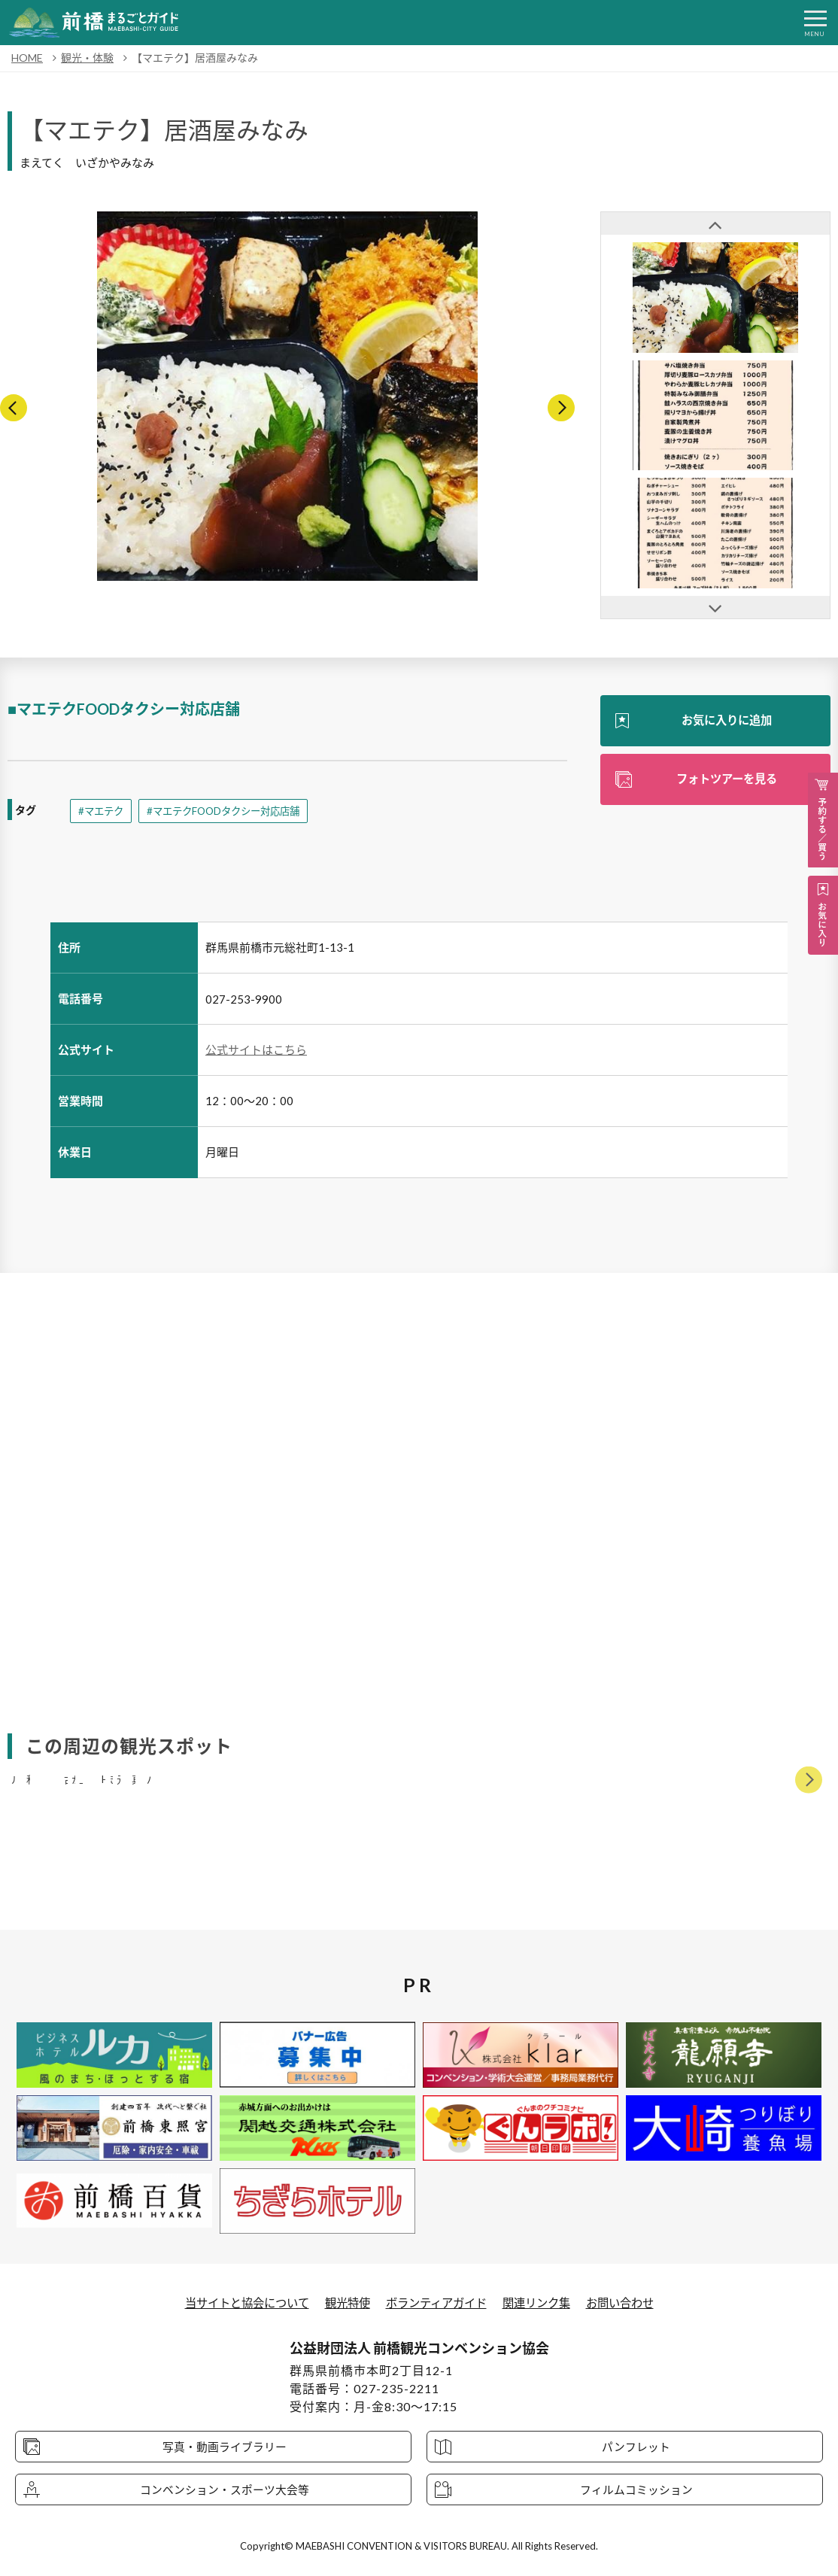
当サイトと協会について (238, 2302)
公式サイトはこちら (256, 1050)
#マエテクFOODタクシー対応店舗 (231, 811)
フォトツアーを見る (726, 780)
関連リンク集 (543, 2302)
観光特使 (344, 2302)
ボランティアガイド (437, 2302)
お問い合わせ (631, 2302)
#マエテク (102, 811)
